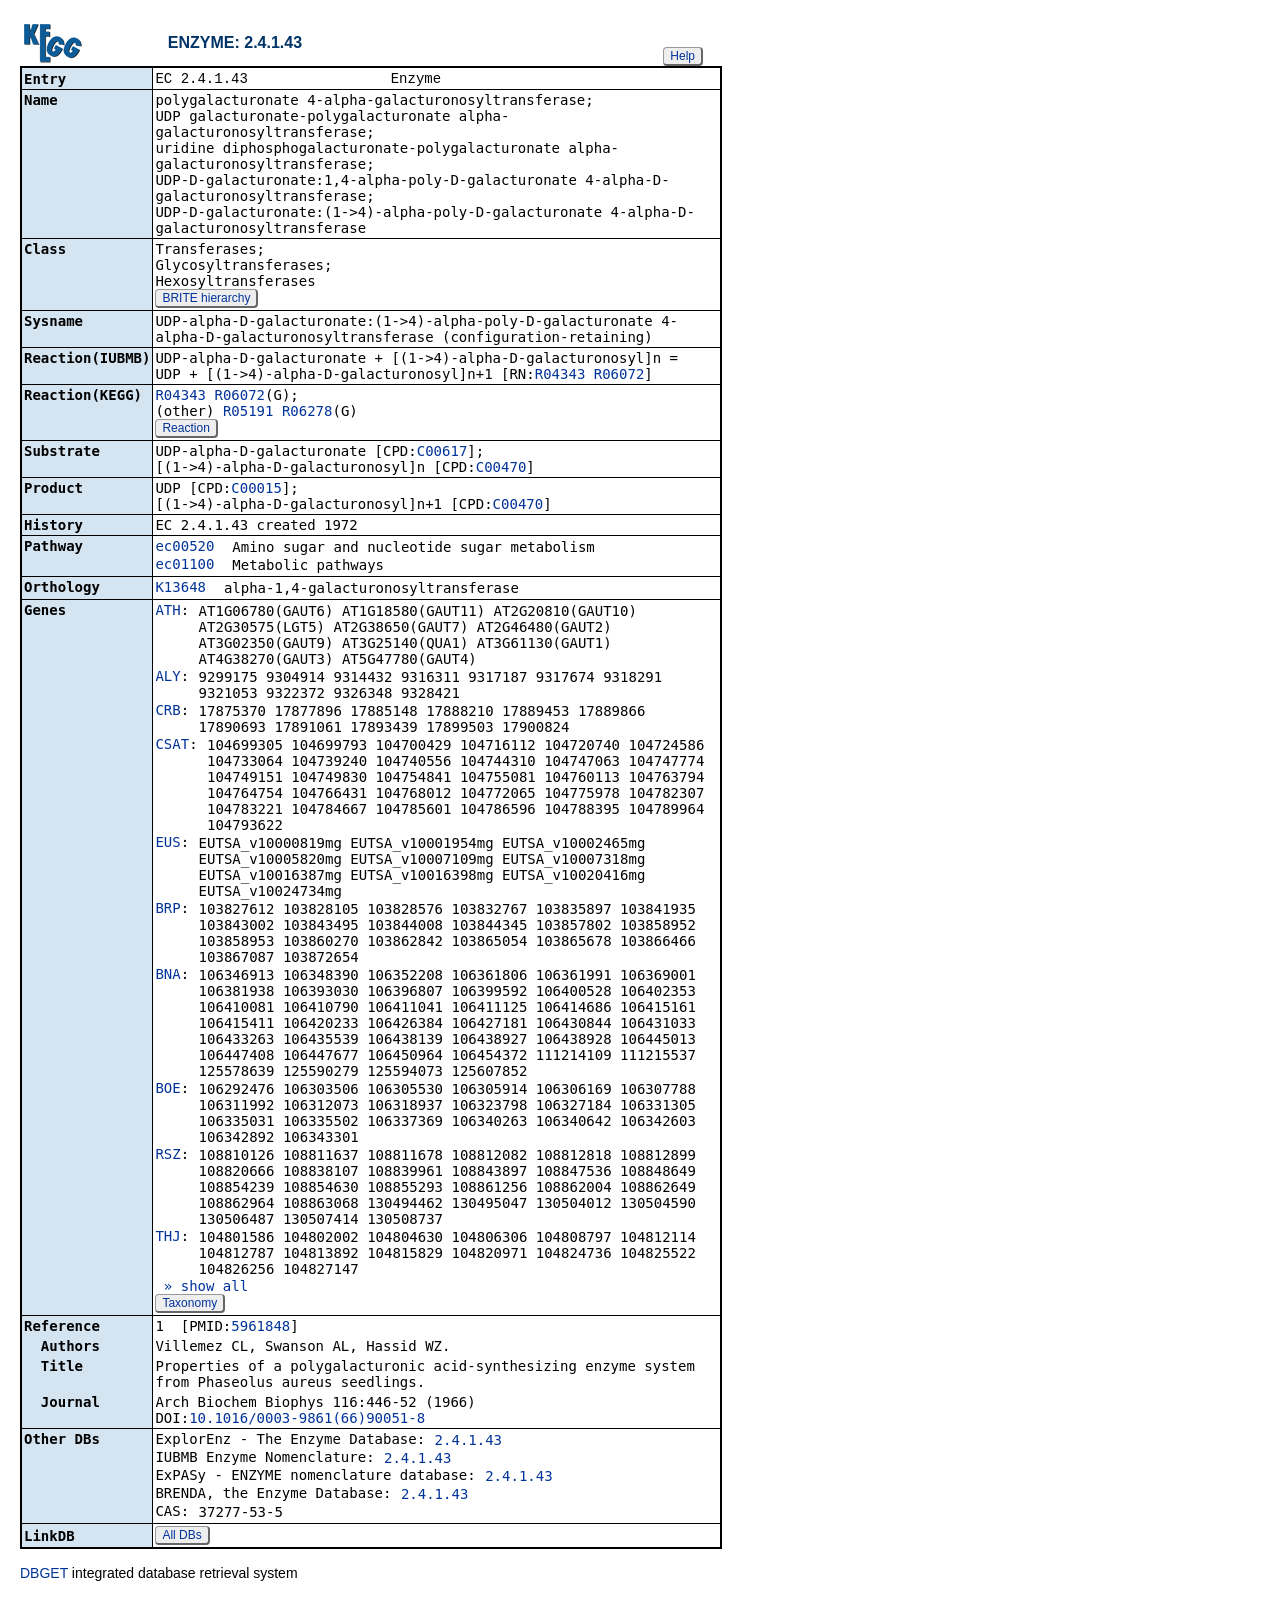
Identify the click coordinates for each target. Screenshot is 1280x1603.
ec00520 (184, 548)
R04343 (560, 376)
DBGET (44, 1575)
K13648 (180, 589)
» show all (201, 1288)
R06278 (307, 413)
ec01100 (184, 566)
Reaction (185, 430)
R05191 (248, 413)
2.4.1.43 (468, 1442)
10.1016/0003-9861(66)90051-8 (307, 1420)
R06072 (619, 376)
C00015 (256, 490)
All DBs (181, 1537)
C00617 (442, 453)
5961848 (260, 1328)
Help (682, 56)
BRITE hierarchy (206, 300)
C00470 (501, 469)
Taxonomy (189, 1305)
